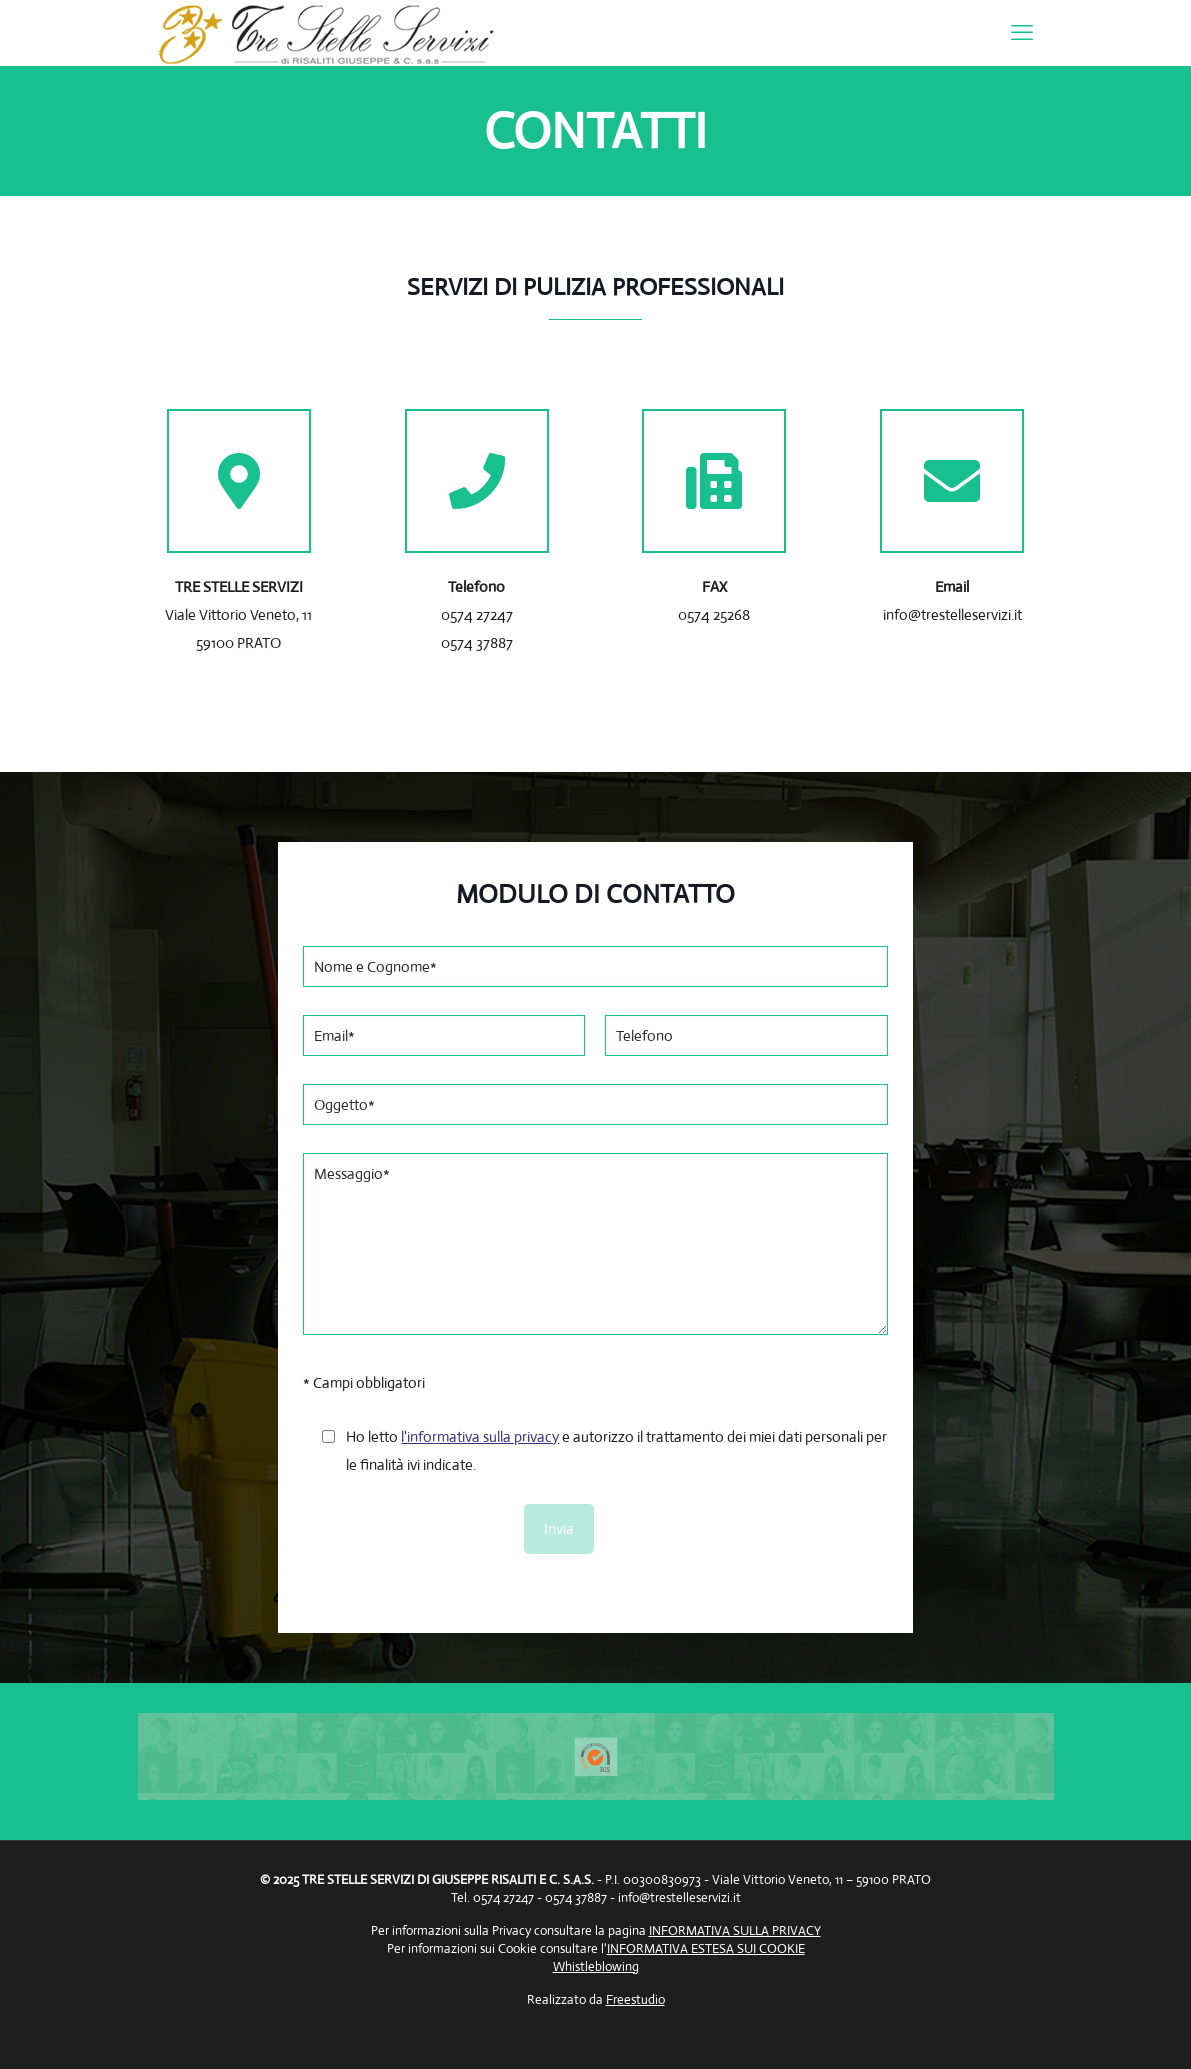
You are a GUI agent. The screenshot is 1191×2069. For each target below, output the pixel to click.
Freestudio (635, 1999)
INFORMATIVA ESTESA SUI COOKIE (706, 1948)
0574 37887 (477, 642)
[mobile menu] (1022, 33)
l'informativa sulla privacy (480, 1436)
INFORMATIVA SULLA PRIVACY (735, 1930)
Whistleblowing (596, 1966)
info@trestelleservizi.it (679, 1897)
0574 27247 (477, 614)
